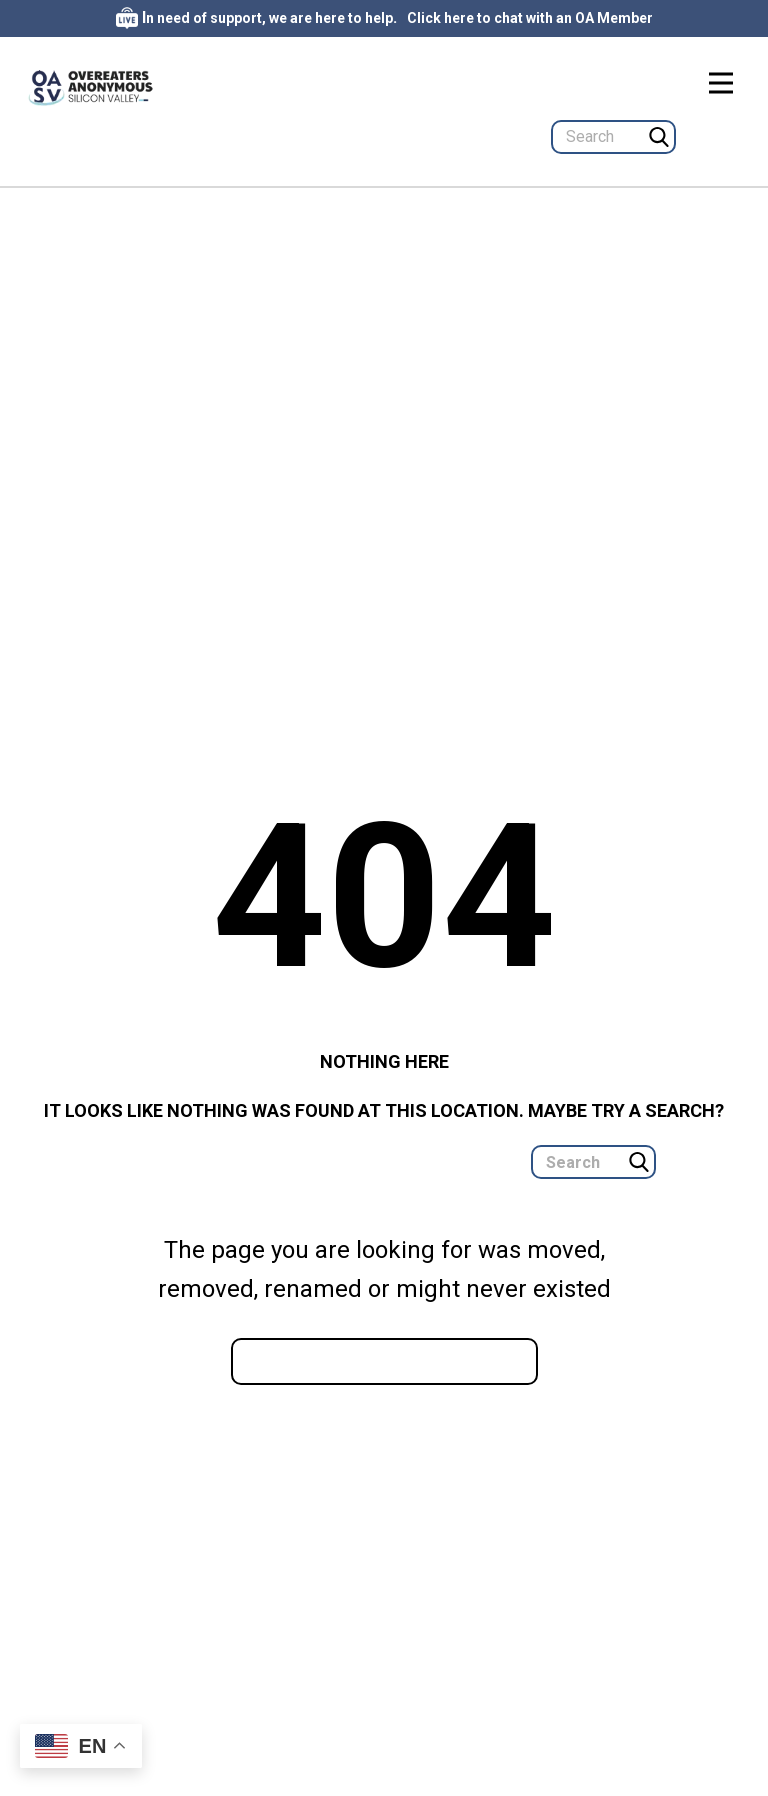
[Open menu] (721, 83)
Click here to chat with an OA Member (530, 18)
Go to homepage (383, 1360)
